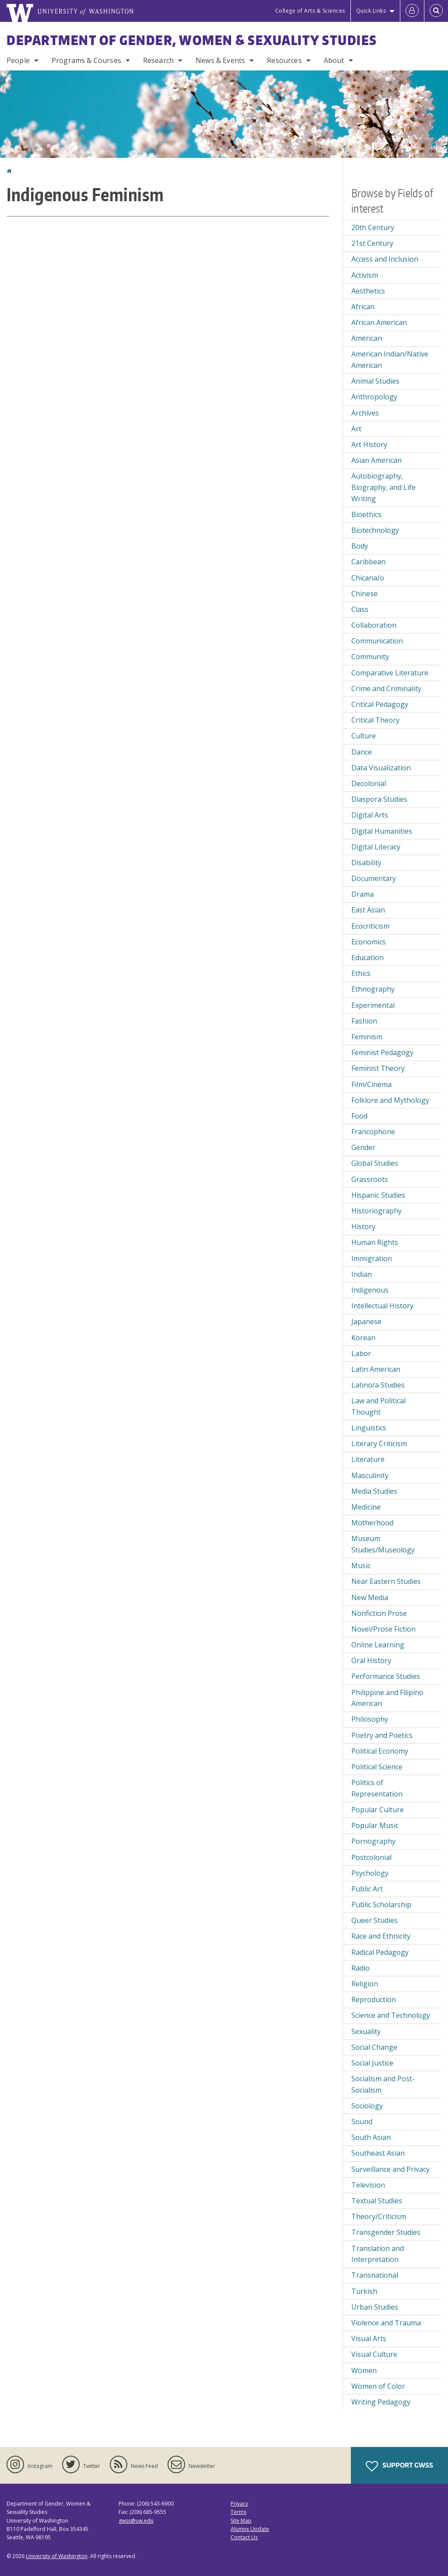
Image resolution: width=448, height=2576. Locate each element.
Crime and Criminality (386, 688)
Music (361, 1565)
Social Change (374, 2047)
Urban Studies (374, 2307)
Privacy (239, 2503)
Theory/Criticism (378, 2216)
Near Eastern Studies (386, 1581)
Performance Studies (385, 1676)
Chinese (364, 593)
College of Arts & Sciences (310, 10)
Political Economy (379, 1751)
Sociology (367, 2106)
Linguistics (368, 1428)
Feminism (366, 1037)
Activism (364, 275)
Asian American (376, 460)
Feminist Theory (378, 1068)
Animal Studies (375, 381)
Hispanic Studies (378, 1195)
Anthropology (374, 397)
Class (359, 609)
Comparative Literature (389, 673)
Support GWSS (399, 2466)
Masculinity (369, 1475)
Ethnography (373, 989)
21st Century (372, 243)
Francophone (373, 1131)
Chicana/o (367, 578)
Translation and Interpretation (377, 2254)
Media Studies (374, 1491)
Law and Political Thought (378, 1406)
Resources (284, 60)
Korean (363, 1337)
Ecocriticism (370, 926)
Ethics (361, 973)
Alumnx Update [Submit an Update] (250, 2529)
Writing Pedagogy (380, 2402)
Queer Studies (374, 1920)
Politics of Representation (376, 1788)
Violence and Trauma (386, 2323)
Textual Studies (376, 2201)
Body (359, 546)
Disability (366, 862)
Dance (361, 752)
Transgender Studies (385, 2232)
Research (158, 60)
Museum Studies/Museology (383, 1544)
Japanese (366, 1321)
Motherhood (372, 1522)
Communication (377, 641)
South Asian (371, 2137)
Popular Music (375, 1825)
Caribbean (368, 561)
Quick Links (371, 10)
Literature (368, 1459)
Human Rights (374, 1242)
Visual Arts (368, 2338)
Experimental (373, 1005)
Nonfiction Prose (379, 1613)
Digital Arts (369, 815)
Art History (369, 444)
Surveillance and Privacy (390, 2169)
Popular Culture (377, 1809)
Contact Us (244, 2537)
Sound (361, 2121)
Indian (361, 1274)
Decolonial (368, 783)
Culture (363, 736)
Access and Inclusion (384, 259)
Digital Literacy (375, 847)
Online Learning (377, 1645)
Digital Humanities (381, 831)
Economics (368, 942)
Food (359, 1116)
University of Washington (57, 2556)
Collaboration (373, 625)
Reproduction (373, 1999)
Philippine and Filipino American (387, 1698)
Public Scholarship (381, 1904)
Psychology (369, 1873)
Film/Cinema (371, 1084)
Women (364, 2370)
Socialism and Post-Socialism (383, 2084)
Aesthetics (368, 291)
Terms (238, 2512)
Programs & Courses (86, 60)
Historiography (376, 1211)
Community (370, 656)
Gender (363, 1147)
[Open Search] (436, 11)
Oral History (371, 1660)
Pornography (373, 1841)
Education (367, 957)
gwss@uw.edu (136, 2520)
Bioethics (366, 514)
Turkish (364, 2291)
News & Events (220, 60)
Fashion (364, 1021)
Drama (362, 894)
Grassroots (369, 1179)
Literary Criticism (379, 1443)
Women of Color (378, 2386)
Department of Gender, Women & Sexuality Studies (192, 39)
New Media (369, 1597)
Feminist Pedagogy (382, 1052)
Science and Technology (390, 2015)
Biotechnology (375, 530)
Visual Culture (374, 2354)
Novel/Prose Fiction (383, 1629)
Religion (364, 1984)
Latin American (375, 1369)
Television (368, 2185)
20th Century (372, 227)
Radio (360, 1968)
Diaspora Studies (379, 799)
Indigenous (369, 1290)
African (362, 306)
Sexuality (366, 2031)
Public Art (367, 1889)
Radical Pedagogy (380, 1952)
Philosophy (369, 1719)
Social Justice (372, 2063)
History (363, 1226)
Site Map (241, 2520)
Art (356, 428)
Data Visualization (381, 767)
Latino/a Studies (378, 1385)
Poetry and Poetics (382, 1735)
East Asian (368, 910)
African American (379, 322)
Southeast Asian (378, 2153)
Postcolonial (371, 1857)
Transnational (374, 2275)
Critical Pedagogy (379, 704)
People (18, 60)
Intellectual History (382, 1306)
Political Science (376, 1767)
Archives (365, 413)
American (366, 338)
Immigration (371, 1258)
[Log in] (412, 11)
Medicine (366, 1507)
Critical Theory (375, 720)
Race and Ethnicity (380, 1936)
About (334, 60)
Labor (361, 1353)
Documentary (373, 878)
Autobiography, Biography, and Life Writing (383, 487)
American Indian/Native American (389, 359)
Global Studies (374, 1163)
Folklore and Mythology (390, 1100)
